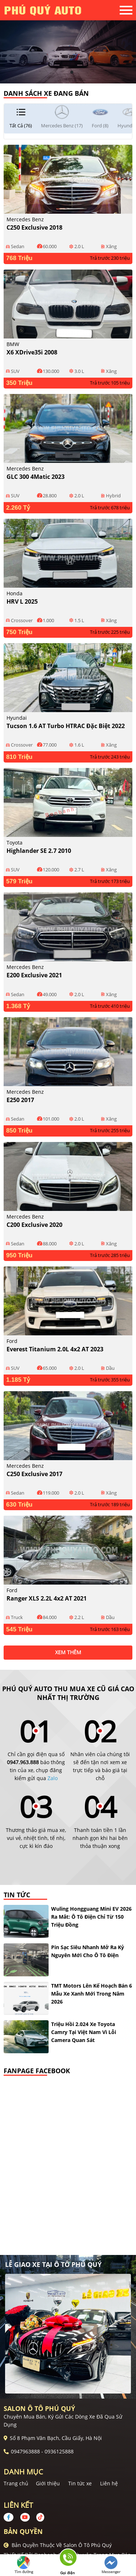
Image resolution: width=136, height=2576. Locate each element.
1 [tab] (64, 72)
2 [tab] (71, 72)
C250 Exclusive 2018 (34, 227)
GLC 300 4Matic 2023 (36, 477)
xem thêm (68, 1652)
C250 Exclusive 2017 (34, 1474)
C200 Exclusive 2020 (34, 1225)
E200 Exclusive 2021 (34, 975)
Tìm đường (24, 2565)
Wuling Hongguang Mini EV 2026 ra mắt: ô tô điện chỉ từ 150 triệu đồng (91, 1916)
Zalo (53, 1778)
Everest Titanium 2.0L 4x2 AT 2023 (55, 1349)
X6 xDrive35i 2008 (32, 352)
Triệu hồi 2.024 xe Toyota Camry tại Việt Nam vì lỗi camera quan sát (83, 2032)
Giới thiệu (48, 2483)
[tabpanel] (68, 41)
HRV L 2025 (22, 601)
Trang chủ (16, 2483)
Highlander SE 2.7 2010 (39, 851)
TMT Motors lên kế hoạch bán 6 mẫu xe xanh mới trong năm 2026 (91, 1993)
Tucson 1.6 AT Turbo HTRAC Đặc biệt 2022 (66, 726)
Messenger (111, 2565)
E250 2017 (20, 1100)
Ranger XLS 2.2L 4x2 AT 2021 (47, 1598)
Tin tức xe (80, 2483)
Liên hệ (109, 2483)
